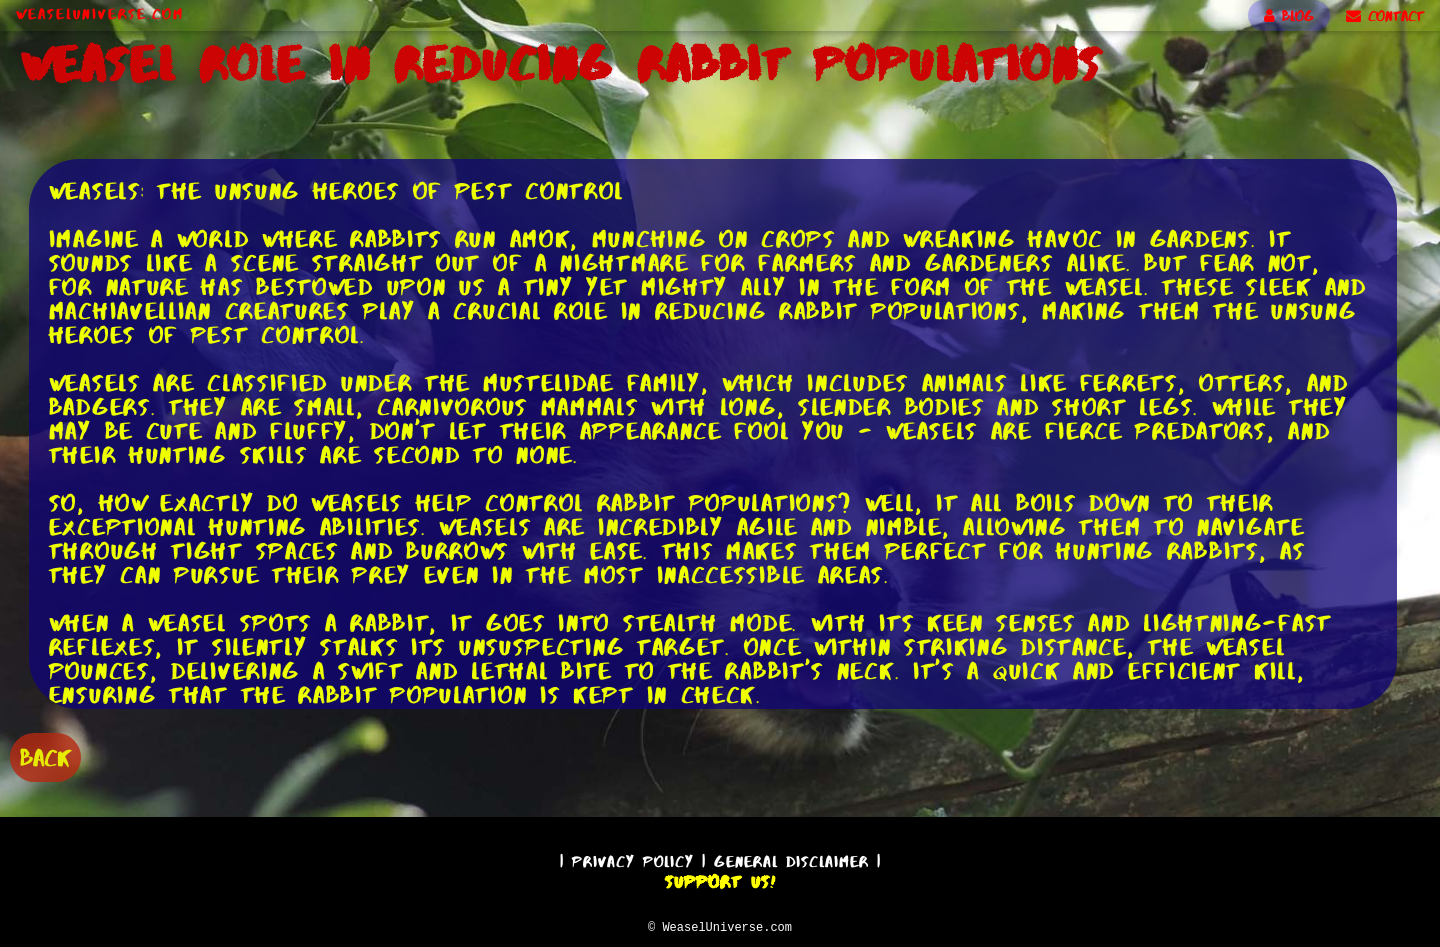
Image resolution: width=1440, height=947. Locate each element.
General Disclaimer (791, 858)
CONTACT (1385, 16)
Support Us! (720, 879)
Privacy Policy (633, 858)
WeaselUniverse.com (100, 14)
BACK (45, 755)
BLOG (1289, 16)
